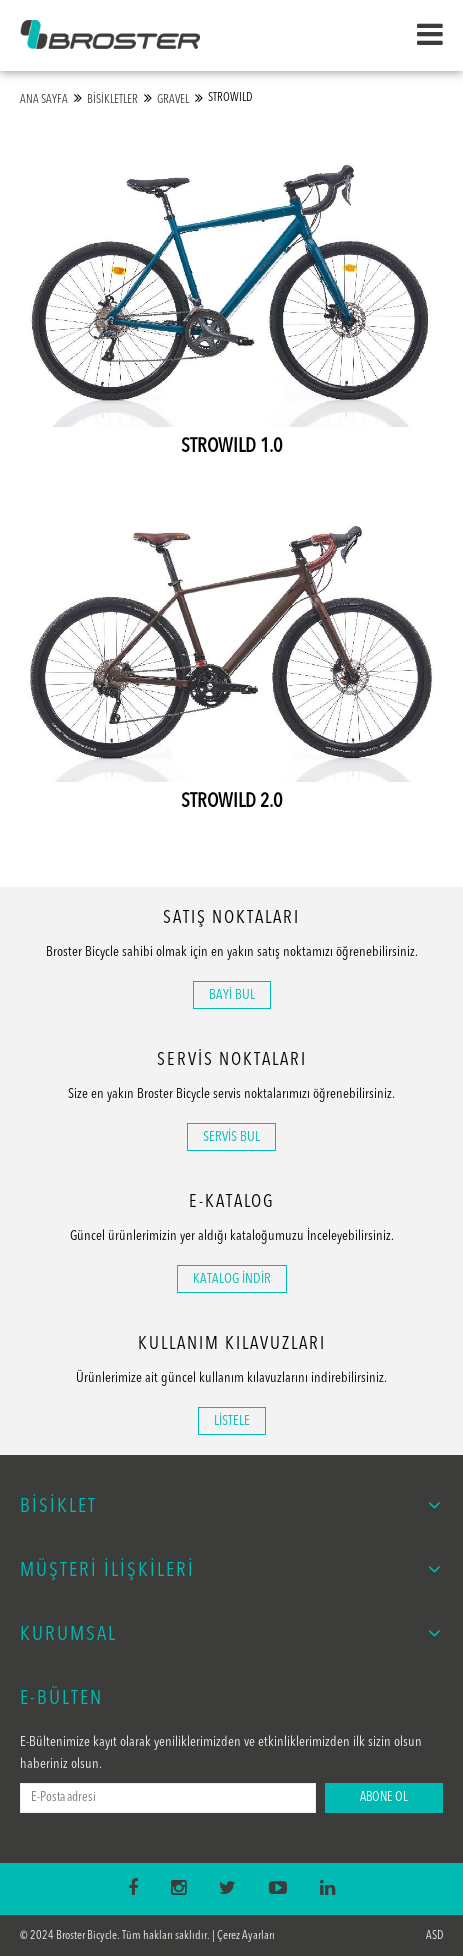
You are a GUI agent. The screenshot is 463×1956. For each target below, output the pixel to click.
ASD (434, 1936)
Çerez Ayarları (246, 1936)
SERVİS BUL (231, 1137)
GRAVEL (173, 100)
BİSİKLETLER (112, 100)
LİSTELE (232, 1421)
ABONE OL (384, 1797)
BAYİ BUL (232, 995)
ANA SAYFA (44, 100)
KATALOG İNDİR (232, 1279)
